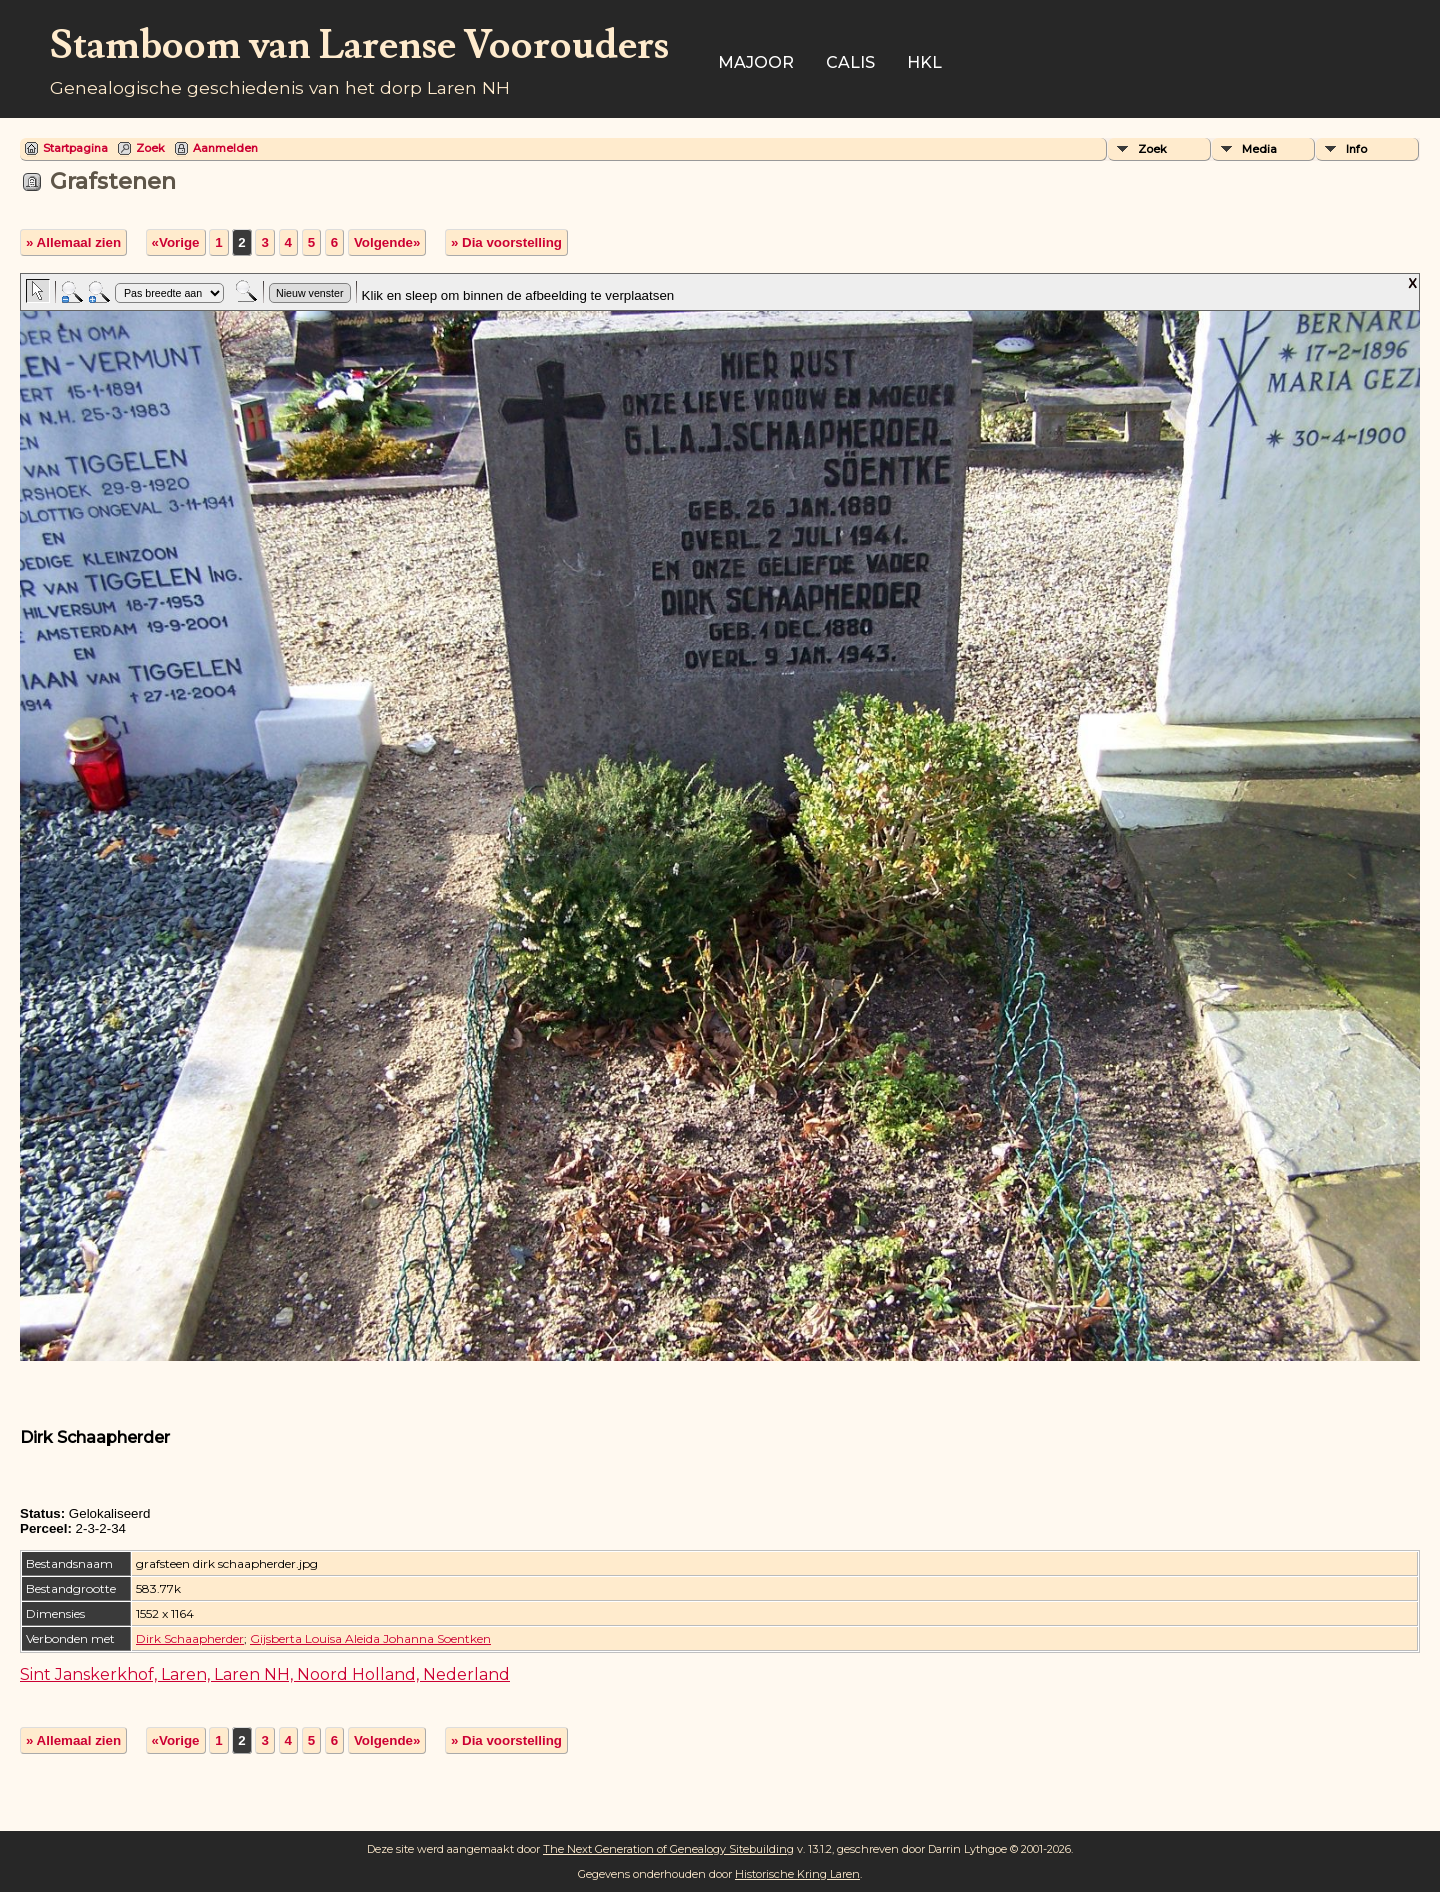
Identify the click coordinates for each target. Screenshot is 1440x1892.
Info (1356, 149)
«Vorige (176, 242)
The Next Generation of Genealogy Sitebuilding (668, 1849)
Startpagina (75, 148)
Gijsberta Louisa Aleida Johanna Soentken (370, 1638)
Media (1259, 149)
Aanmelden (225, 148)
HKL (924, 62)
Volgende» (387, 242)
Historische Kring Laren (797, 1874)
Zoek (150, 148)
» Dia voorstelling (506, 242)
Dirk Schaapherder (190, 1638)
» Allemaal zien (73, 242)
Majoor (756, 62)
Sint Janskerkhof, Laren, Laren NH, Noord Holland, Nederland (265, 1674)
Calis (850, 62)
